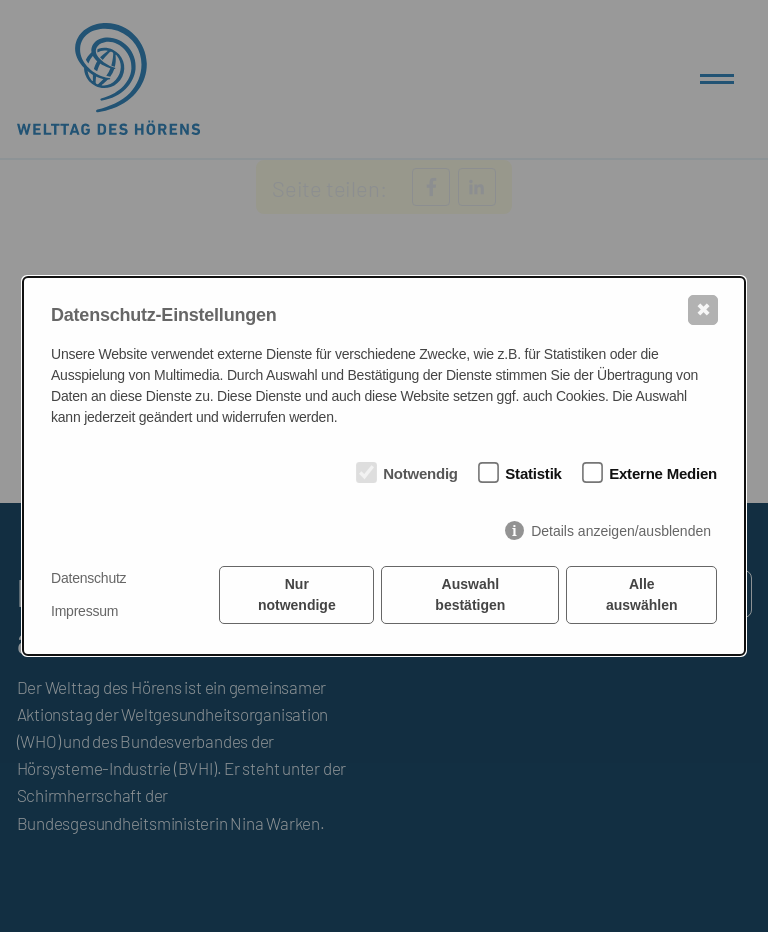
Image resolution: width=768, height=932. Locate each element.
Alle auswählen (642, 594)
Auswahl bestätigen (470, 594)
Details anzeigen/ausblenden (621, 531)
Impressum (84, 611)
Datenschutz (88, 578)
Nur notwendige (297, 594)
